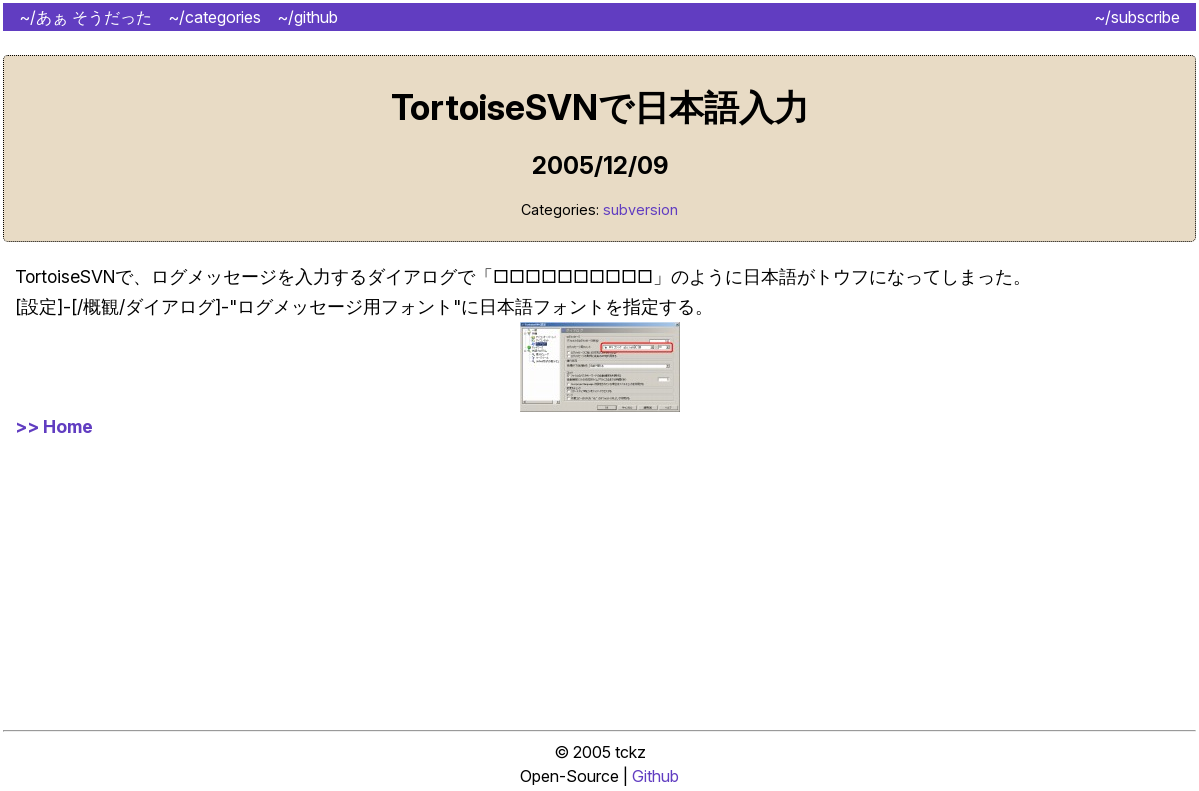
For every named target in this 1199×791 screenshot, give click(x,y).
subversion (640, 209)
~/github (307, 17)
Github (655, 776)
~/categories (214, 17)
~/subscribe (1137, 17)
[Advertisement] (599, 582)
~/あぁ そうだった (85, 17)
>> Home (54, 426)
